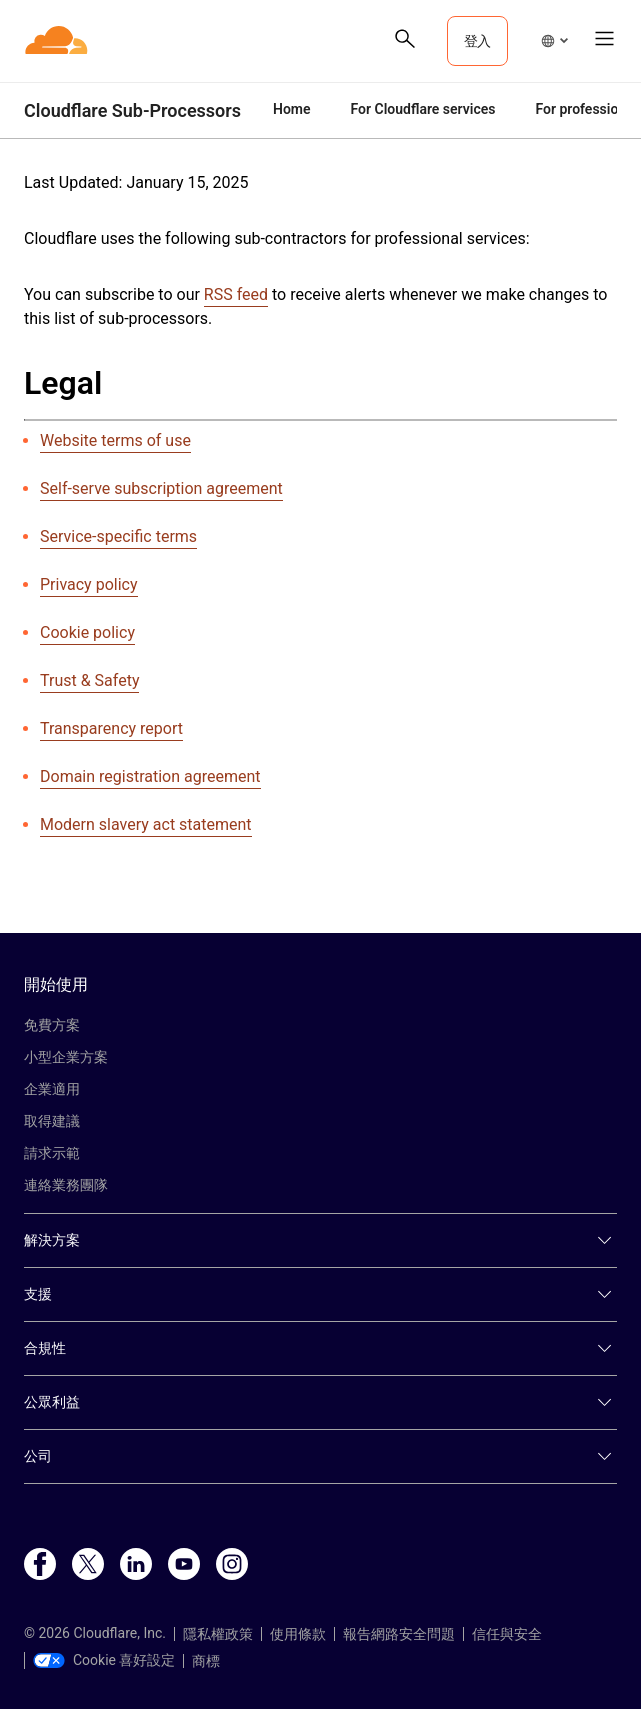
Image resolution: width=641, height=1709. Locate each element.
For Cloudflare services (423, 109)
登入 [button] (477, 41)
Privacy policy (89, 584)
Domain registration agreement (150, 776)
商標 (206, 1661)
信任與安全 (507, 1634)
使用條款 (298, 1634)
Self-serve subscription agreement (161, 488)
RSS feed (236, 294)
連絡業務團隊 (66, 1185)
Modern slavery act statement (146, 824)
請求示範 (52, 1153)
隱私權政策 (218, 1634)
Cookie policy (87, 632)
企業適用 (52, 1089)
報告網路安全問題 (399, 1634)
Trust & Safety (89, 680)
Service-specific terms (118, 536)
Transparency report (111, 728)
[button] (554, 41)
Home (292, 109)
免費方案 (52, 1025)
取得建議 (52, 1121)
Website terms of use (115, 440)
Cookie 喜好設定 (104, 1660)
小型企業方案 (66, 1057)
